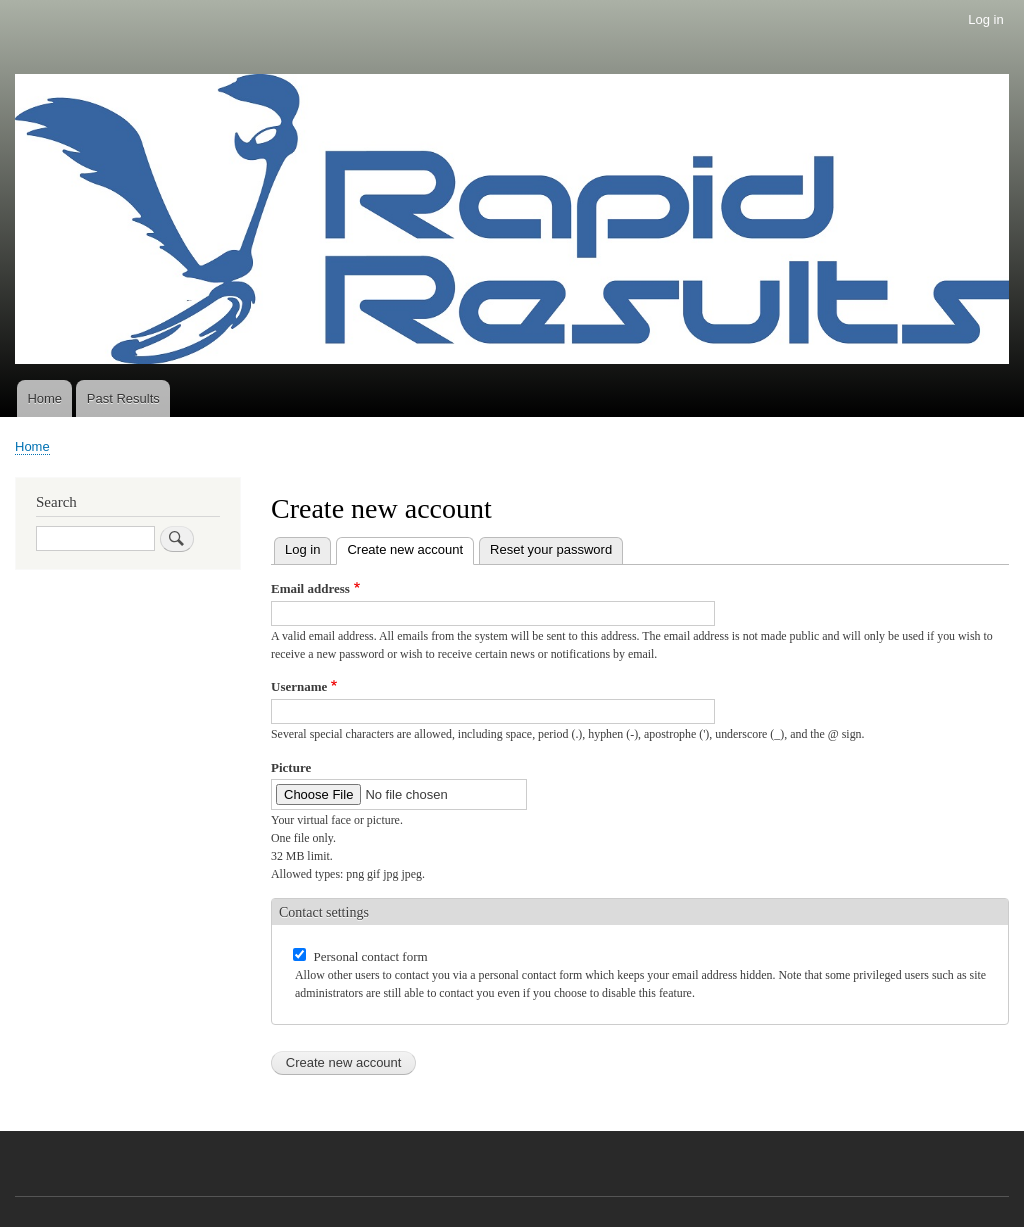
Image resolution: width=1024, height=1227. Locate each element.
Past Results (123, 398)
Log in (985, 19)
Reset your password (551, 549)
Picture (291, 767)
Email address (310, 588)
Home (44, 398)
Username (299, 686)
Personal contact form (371, 956)
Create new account (410, 547)
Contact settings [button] (324, 912)
